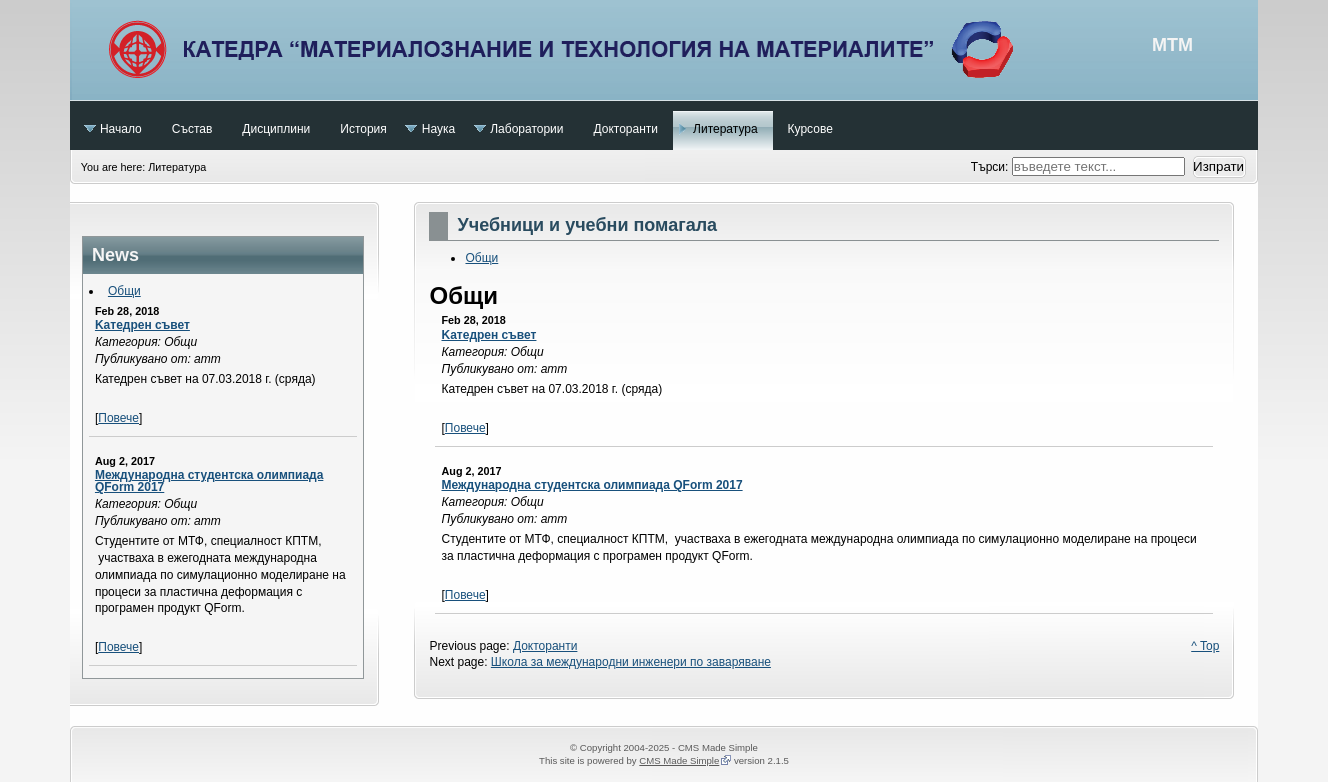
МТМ (664, 50)
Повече (118, 418)
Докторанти (545, 646)
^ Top (1205, 646)
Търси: (991, 167)
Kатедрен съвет (142, 325)
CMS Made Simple (679, 760)
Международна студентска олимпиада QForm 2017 (209, 481)
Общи (124, 291)
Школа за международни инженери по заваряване (631, 662)
